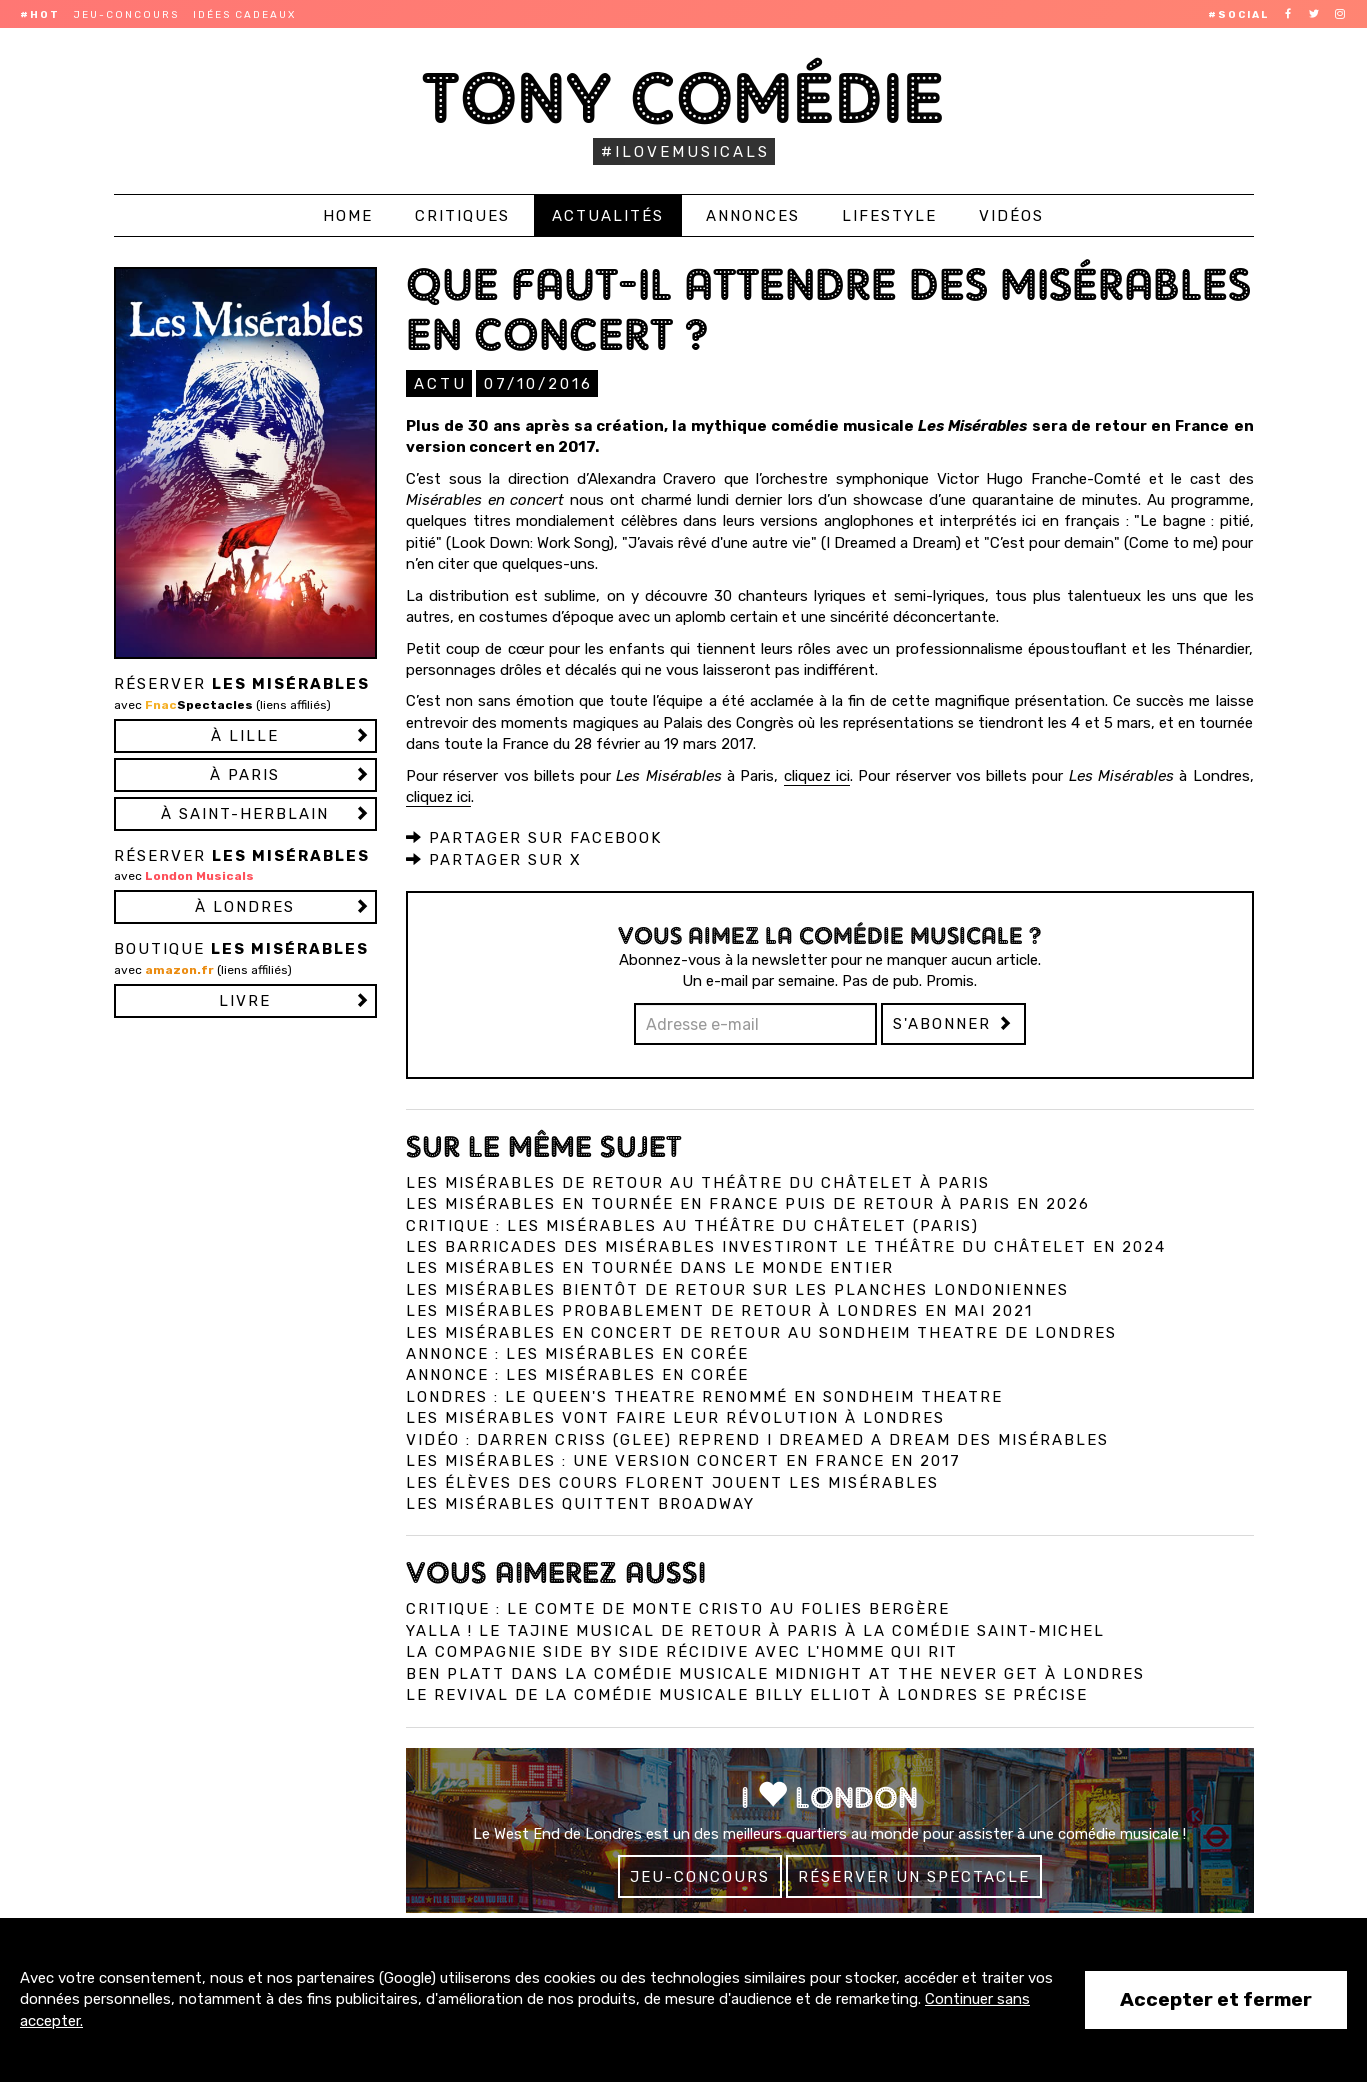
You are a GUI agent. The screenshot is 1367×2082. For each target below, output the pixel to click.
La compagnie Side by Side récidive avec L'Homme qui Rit (682, 1651)
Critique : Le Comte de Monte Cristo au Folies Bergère (678, 1608)
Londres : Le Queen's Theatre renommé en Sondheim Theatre (704, 1396)
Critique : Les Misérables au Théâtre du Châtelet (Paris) (692, 1225)
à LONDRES (245, 907)
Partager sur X (494, 859)
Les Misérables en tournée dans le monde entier (650, 1267)
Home (348, 216)
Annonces (753, 216)
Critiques (462, 216)
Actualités (608, 216)
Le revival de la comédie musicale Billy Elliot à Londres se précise (747, 1694)
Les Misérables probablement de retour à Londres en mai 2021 (719, 1310)
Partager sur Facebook (534, 837)
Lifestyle (889, 216)
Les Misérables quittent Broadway (580, 1503)
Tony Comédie (683, 97)
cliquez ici (817, 775)
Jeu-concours (126, 15)
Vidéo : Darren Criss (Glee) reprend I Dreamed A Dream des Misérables (757, 1439)
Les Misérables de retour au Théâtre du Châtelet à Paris (698, 1182)
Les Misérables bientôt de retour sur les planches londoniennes (737, 1289)
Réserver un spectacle (914, 1876)
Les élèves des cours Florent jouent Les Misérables (672, 1482)
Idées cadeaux (244, 15)
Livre (245, 1001)
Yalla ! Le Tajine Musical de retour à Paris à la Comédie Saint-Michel (755, 1630)
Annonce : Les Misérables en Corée (577, 1353)
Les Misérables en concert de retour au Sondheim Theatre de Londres (761, 1332)
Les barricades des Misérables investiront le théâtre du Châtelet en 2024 (786, 1246)
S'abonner (953, 1023)
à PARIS (245, 775)
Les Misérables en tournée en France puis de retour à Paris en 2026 (748, 1203)
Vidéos (1011, 216)
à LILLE (245, 736)
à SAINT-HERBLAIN (245, 814)
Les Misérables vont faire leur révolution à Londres (675, 1417)
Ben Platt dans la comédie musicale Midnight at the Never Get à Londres (775, 1673)
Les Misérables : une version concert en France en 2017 (683, 1460)
